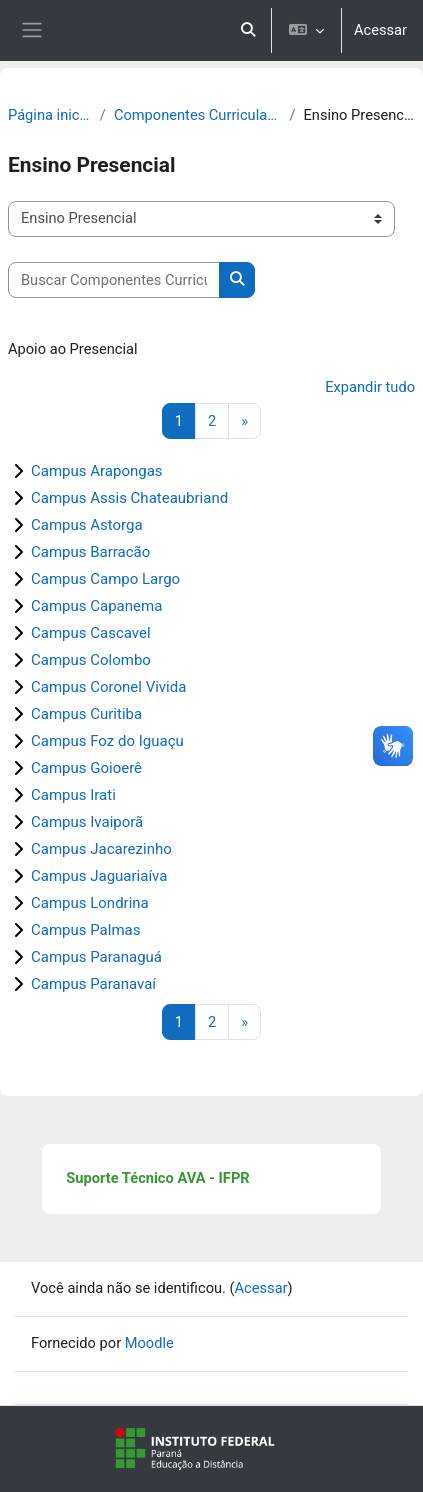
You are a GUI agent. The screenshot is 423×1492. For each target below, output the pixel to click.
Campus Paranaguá (96, 957)
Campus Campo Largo (105, 579)
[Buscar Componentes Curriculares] (114, 280)
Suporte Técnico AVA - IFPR (157, 1178)
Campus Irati (73, 795)
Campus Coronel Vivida (108, 687)
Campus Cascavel (91, 633)
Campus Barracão (90, 552)
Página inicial (50, 115)
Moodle (149, 1343)
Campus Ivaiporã (87, 822)
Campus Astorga (87, 525)
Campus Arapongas (97, 471)
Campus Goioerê (86, 768)
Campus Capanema (96, 606)
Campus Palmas (85, 930)
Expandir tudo (370, 387)
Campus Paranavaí (93, 984)
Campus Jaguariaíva (99, 876)
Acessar (380, 30)
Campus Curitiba (86, 714)
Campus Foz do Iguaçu (107, 741)
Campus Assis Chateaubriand (129, 498)
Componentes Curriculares (198, 115)
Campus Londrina (90, 903)
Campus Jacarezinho (101, 849)
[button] (248, 30)
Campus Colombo (91, 660)
